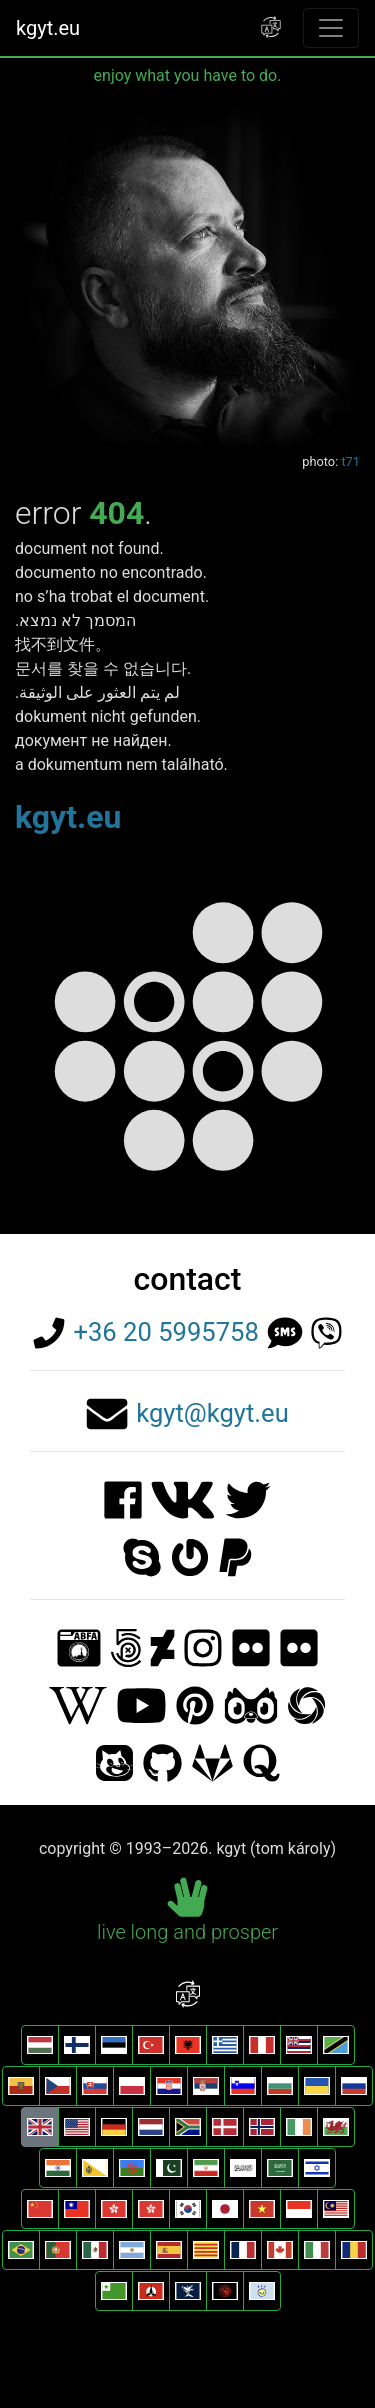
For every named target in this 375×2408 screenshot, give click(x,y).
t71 (350, 461)
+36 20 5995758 (165, 1332)
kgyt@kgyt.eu (212, 1413)
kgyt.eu (48, 28)
